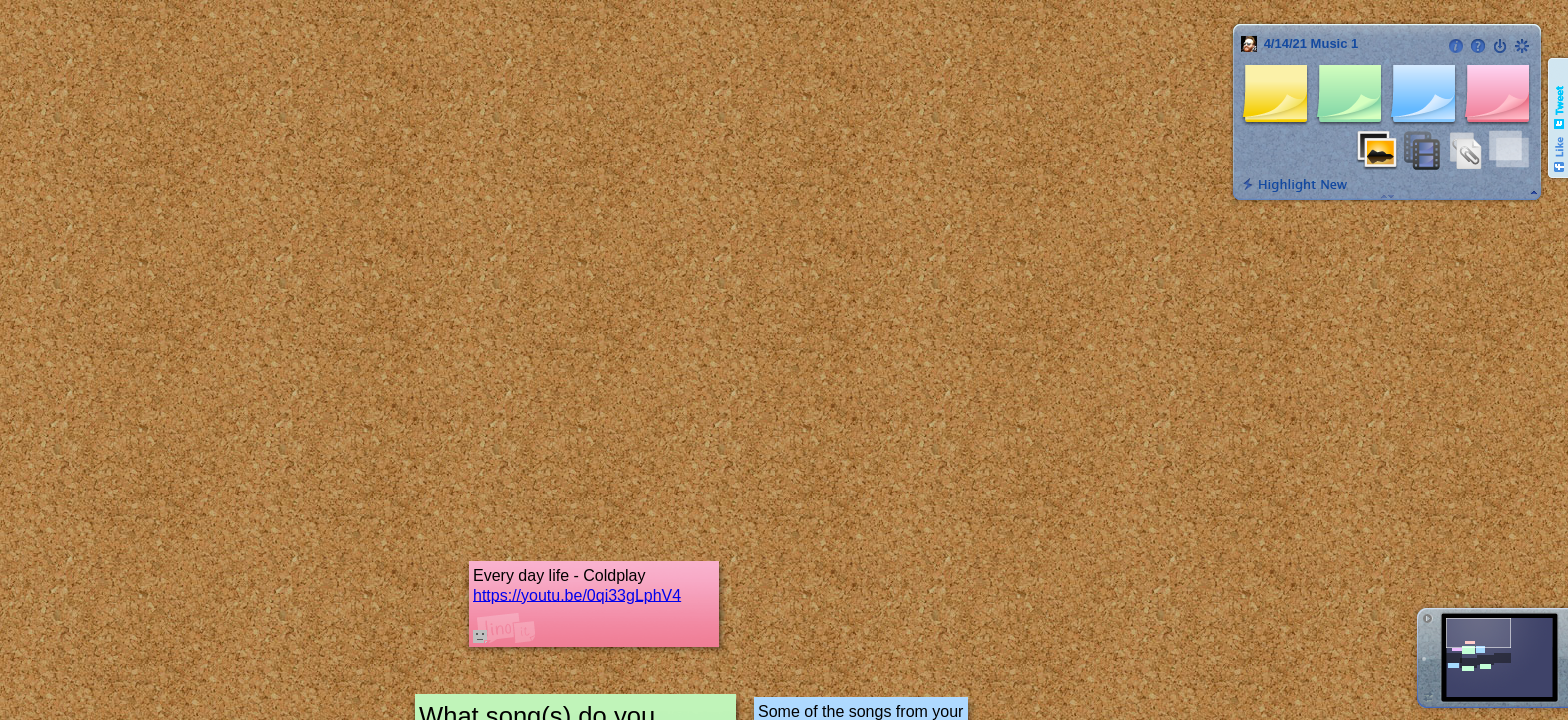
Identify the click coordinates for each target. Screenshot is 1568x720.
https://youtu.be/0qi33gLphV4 (577, 594)
